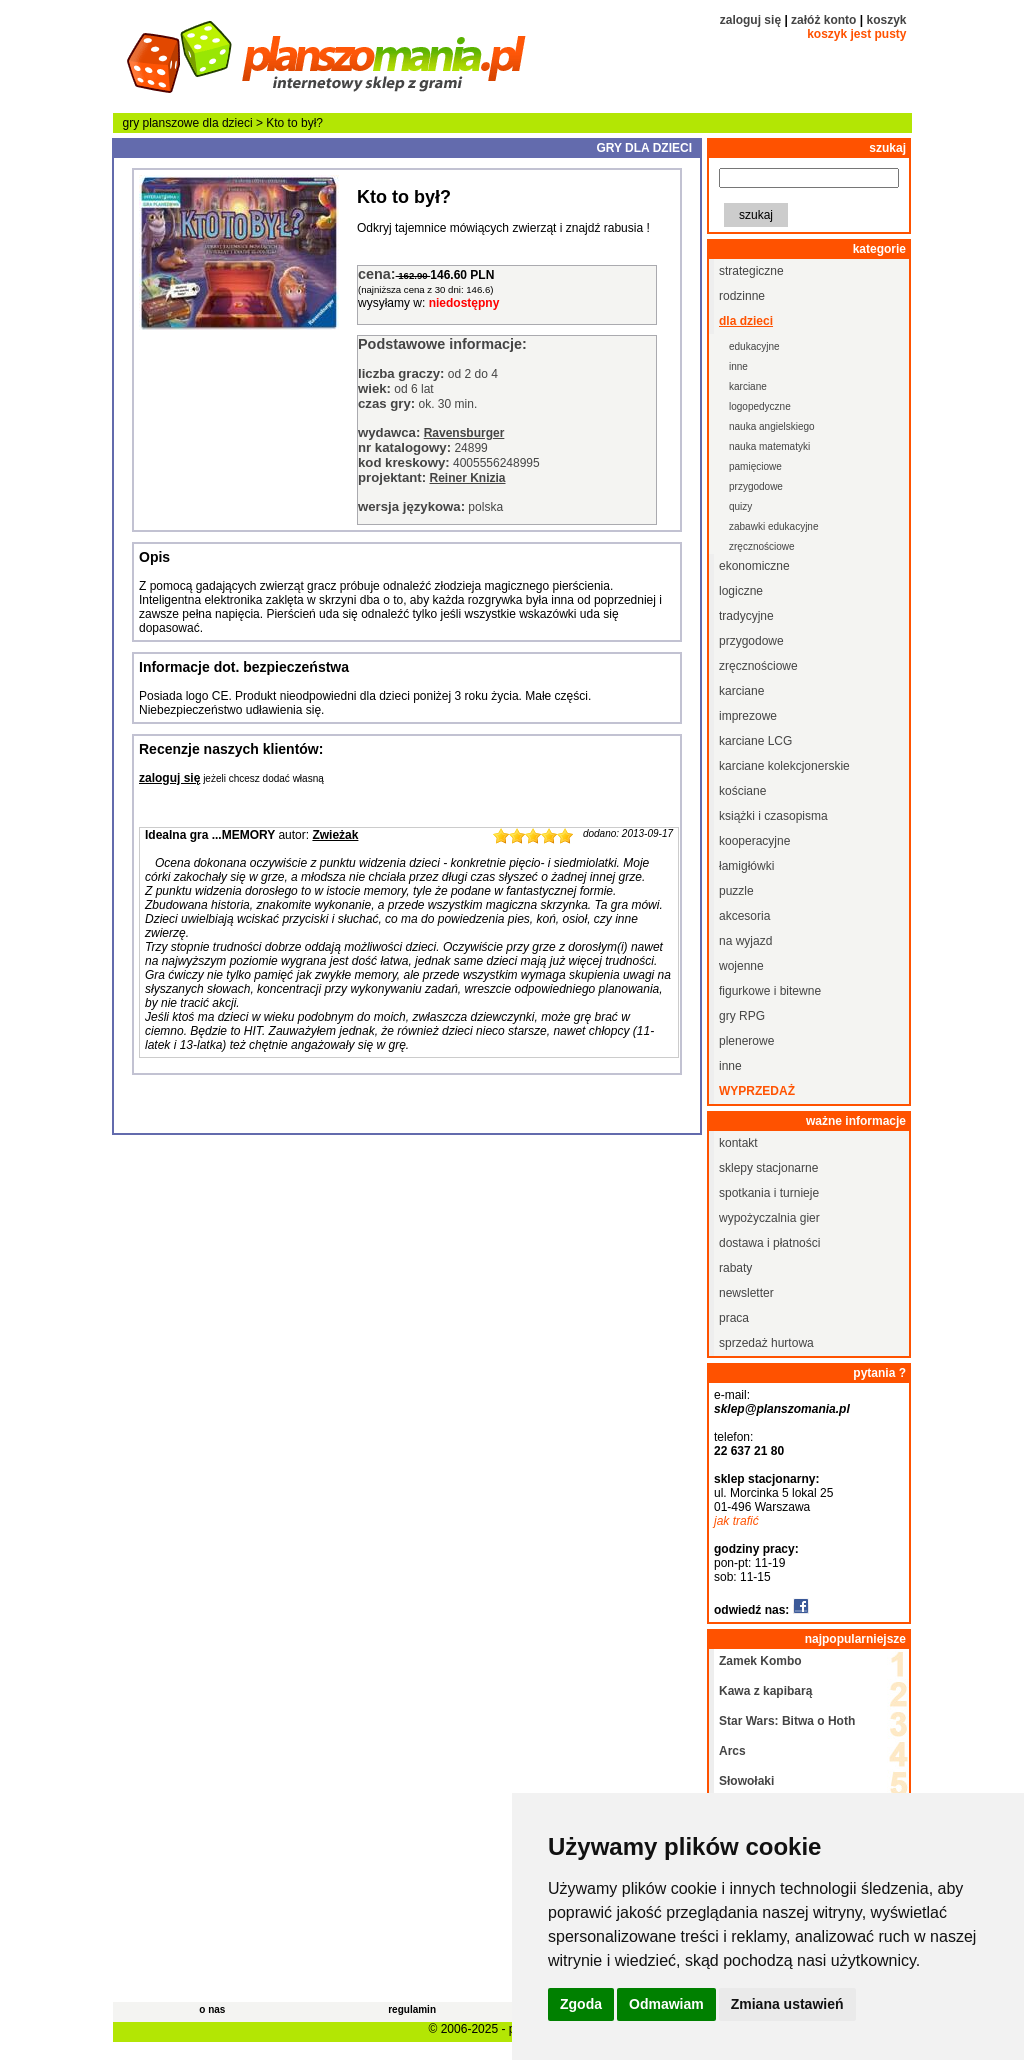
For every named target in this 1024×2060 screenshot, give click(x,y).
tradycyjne (746, 616)
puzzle (736, 891)
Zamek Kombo (760, 1661)
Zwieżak (335, 835)
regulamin (412, 2009)
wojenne (741, 966)
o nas (212, 2009)
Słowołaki (746, 1781)
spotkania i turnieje (769, 1193)
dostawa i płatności (769, 1243)
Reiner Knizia (467, 478)
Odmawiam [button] (666, 2004)
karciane (748, 386)
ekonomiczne (754, 566)
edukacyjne (754, 346)
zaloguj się (750, 20)
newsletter (746, 1293)
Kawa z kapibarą (765, 1691)
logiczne (741, 591)
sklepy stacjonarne (768, 1168)
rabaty (735, 1268)
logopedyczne (760, 406)
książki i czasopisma (773, 816)
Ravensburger (464, 433)
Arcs (732, 1751)
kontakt (738, 1143)
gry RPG (742, 1016)
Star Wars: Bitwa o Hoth (787, 1721)
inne (738, 366)
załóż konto (823, 20)
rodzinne (742, 296)
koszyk (886, 20)
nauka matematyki (769, 446)
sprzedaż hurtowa (766, 1343)
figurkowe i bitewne (770, 991)
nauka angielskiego (772, 426)
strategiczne (751, 271)
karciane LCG (755, 741)
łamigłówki (746, 866)
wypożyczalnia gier (769, 1218)
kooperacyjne (754, 841)
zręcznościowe (762, 546)
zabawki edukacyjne (774, 526)
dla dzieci (228, 123)
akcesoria (744, 916)
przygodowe (756, 486)
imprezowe (748, 716)
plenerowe (746, 1041)
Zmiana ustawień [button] (787, 2004)
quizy (740, 506)
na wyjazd (745, 941)
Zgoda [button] (581, 2004)
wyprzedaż (757, 1091)
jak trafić (736, 1521)
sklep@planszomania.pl (782, 1409)
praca (734, 1318)
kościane (742, 791)
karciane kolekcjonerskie (784, 766)
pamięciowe (755, 466)
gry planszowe (161, 123)
